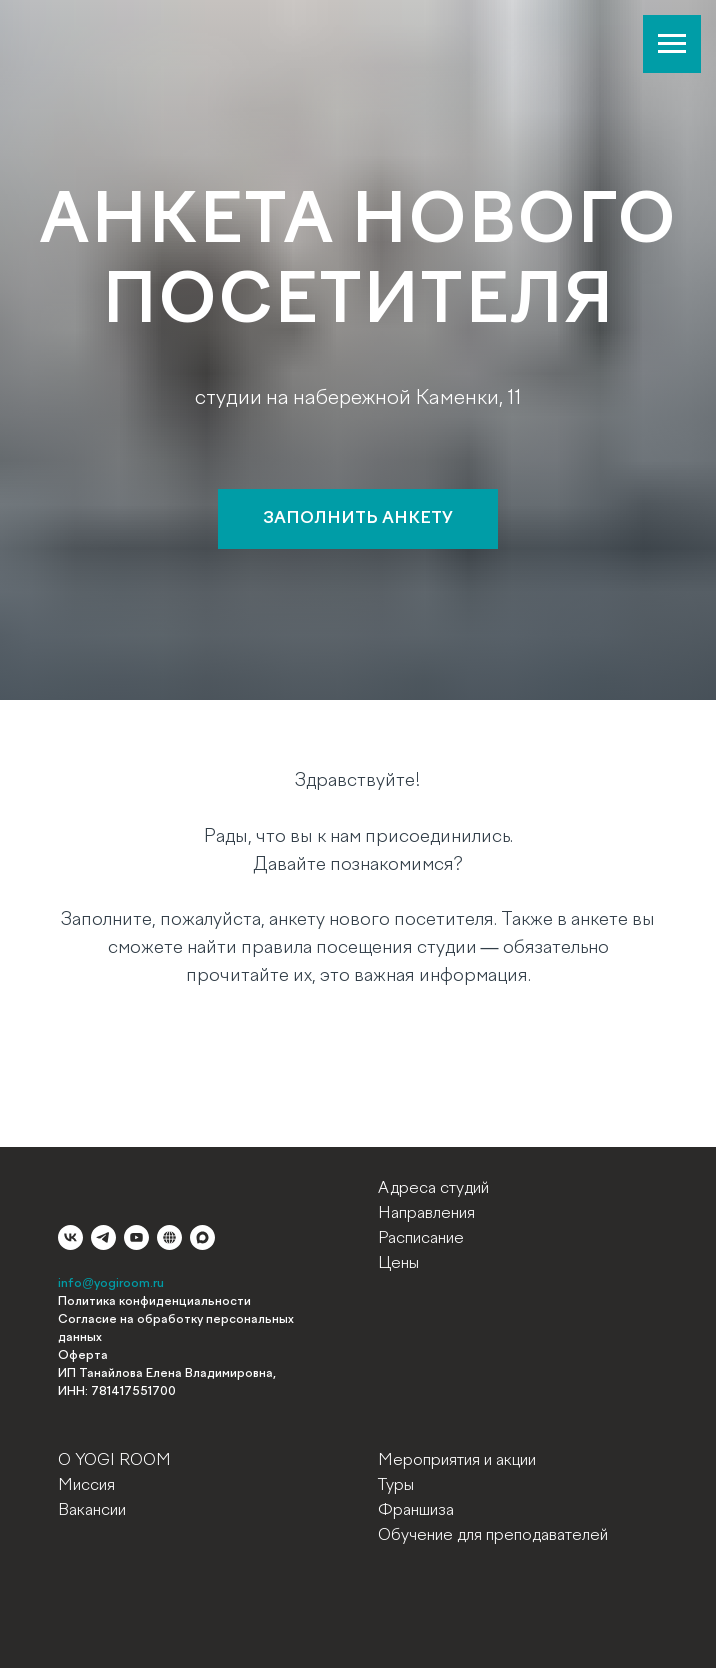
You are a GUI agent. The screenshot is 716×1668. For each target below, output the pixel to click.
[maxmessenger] (202, 1237)
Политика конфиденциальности (154, 1302)
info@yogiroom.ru (111, 1284)
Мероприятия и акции (457, 1461)
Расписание (421, 1239)
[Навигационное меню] (672, 44)
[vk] (70, 1237)
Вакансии (92, 1511)
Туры (396, 1486)
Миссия (86, 1486)
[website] (169, 1237)
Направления (426, 1214)
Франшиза (416, 1511)
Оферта (83, 1356)
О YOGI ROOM (114, 1461)
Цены (398, 1264)
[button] (358, 519)
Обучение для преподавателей (493, 1536)
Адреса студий (433, 1189)
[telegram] (103, 1237)
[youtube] (136, 1237)
